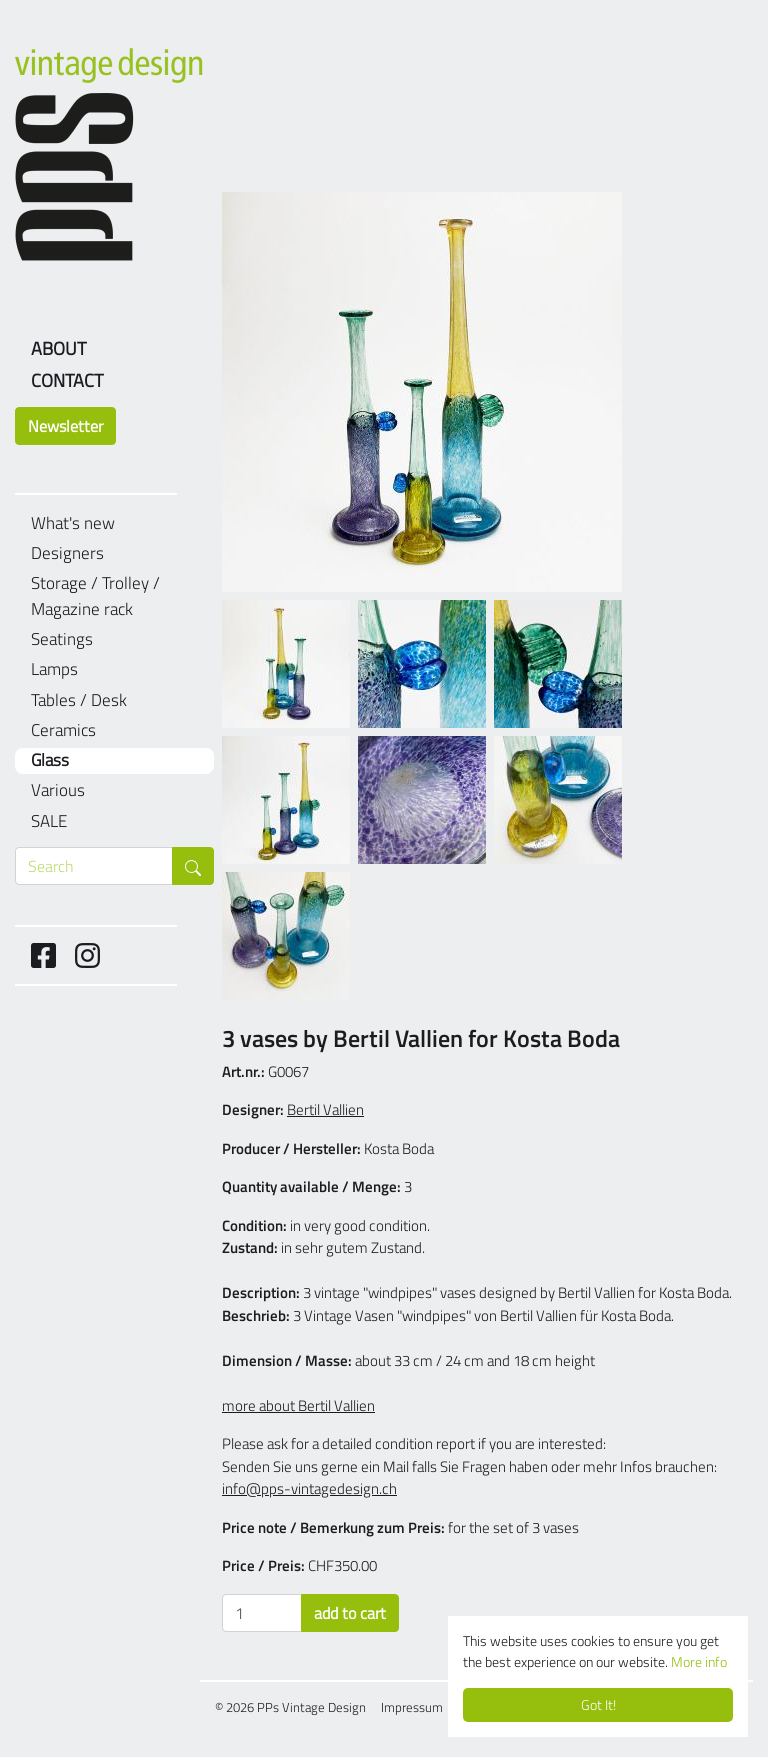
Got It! (598, 1705)
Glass (50, 760)
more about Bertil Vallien (298, 1405)
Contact (67, 380)
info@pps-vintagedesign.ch (309, 1488)
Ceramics (63, 730)
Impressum (412, 1707)
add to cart (350, 1613)
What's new (73, 523)
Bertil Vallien (325, 1109)
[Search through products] (94, 866)
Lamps (54, 669)
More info (699, 1662)
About (58, 348)
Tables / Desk (79, 700)
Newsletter (65, 426)
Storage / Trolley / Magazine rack (95, 596)
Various (58, 790)
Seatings (62, 639)
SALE (49, 821)
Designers (67, 553)
